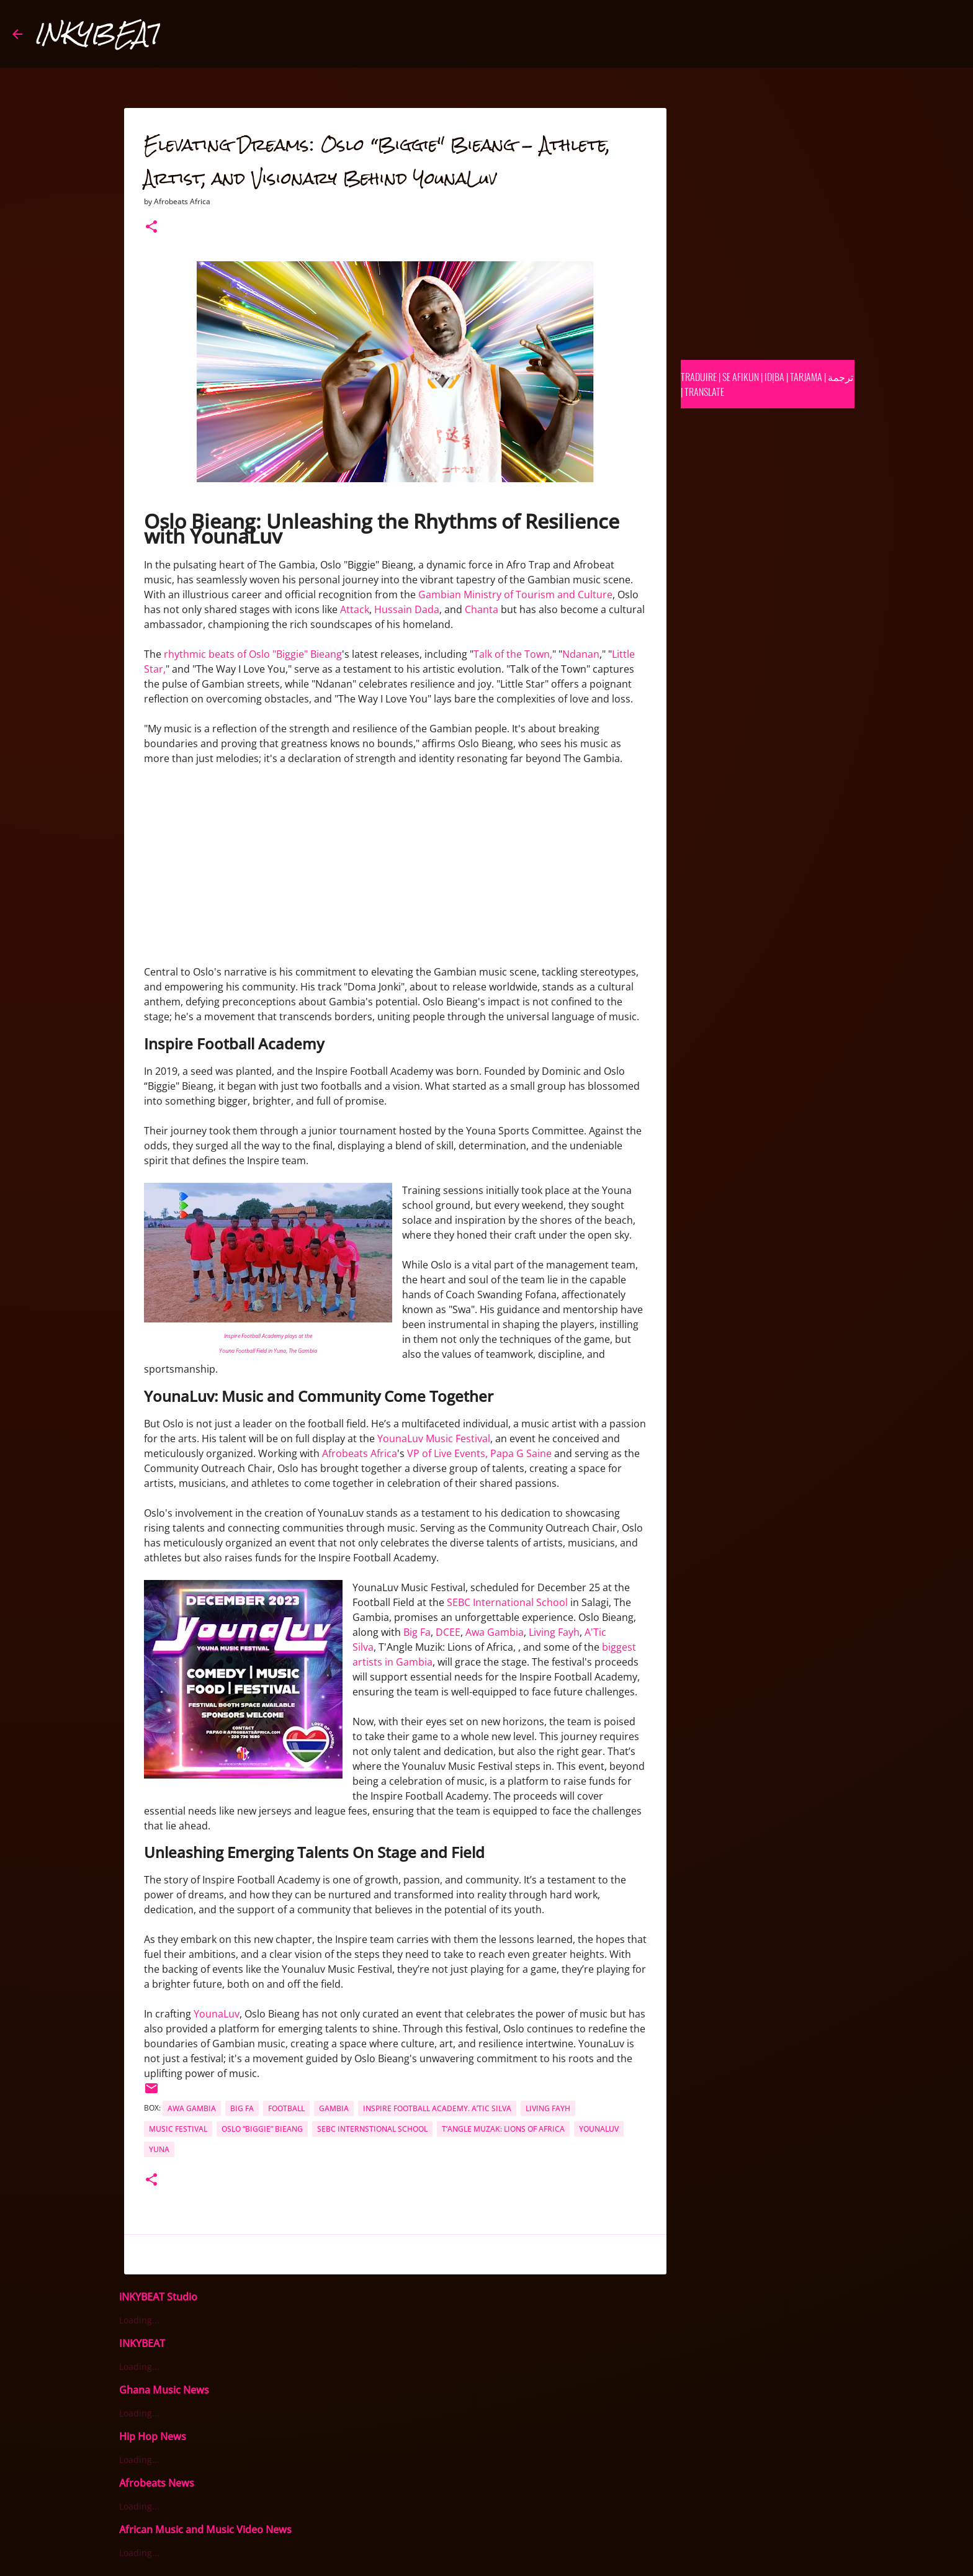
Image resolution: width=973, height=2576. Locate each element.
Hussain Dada (406, 609)
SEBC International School (507, 1602)
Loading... (139, 2320)
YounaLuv (217, 2014)
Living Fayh (554, 1632)
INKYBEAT (97, 33)
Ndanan (580, 654)
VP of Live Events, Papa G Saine (479, 1453)
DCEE (448, 1632)
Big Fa (417, 1632)
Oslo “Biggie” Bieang (262, 2129)
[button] (151, 227)
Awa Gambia (494, 1632)
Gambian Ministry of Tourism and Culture (515, 594)
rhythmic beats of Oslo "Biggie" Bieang (253, 654)
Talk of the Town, (512, 654)
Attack (354, 609)
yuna (159, 2149)
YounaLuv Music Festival (433, 1438)
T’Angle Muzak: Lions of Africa (503, 2129)
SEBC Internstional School (372, 2129)
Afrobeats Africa (359, 1453)
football (286, 2108)
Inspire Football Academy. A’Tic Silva (437, 2108)
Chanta (481, 609)
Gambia (334, 2108)
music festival (178, 2129)
